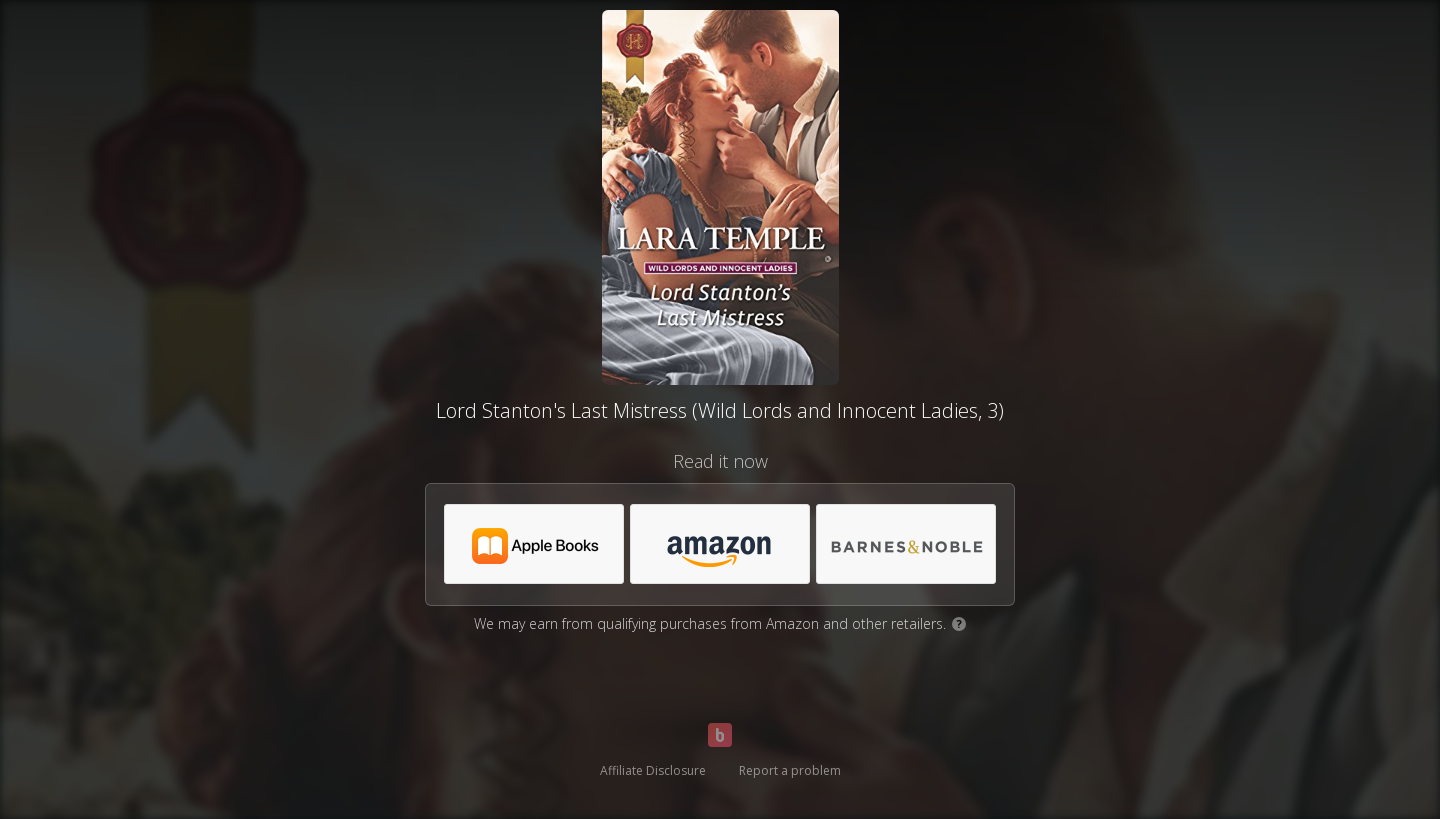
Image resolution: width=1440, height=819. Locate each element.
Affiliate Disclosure (653, 770)
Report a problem (790, 770)
